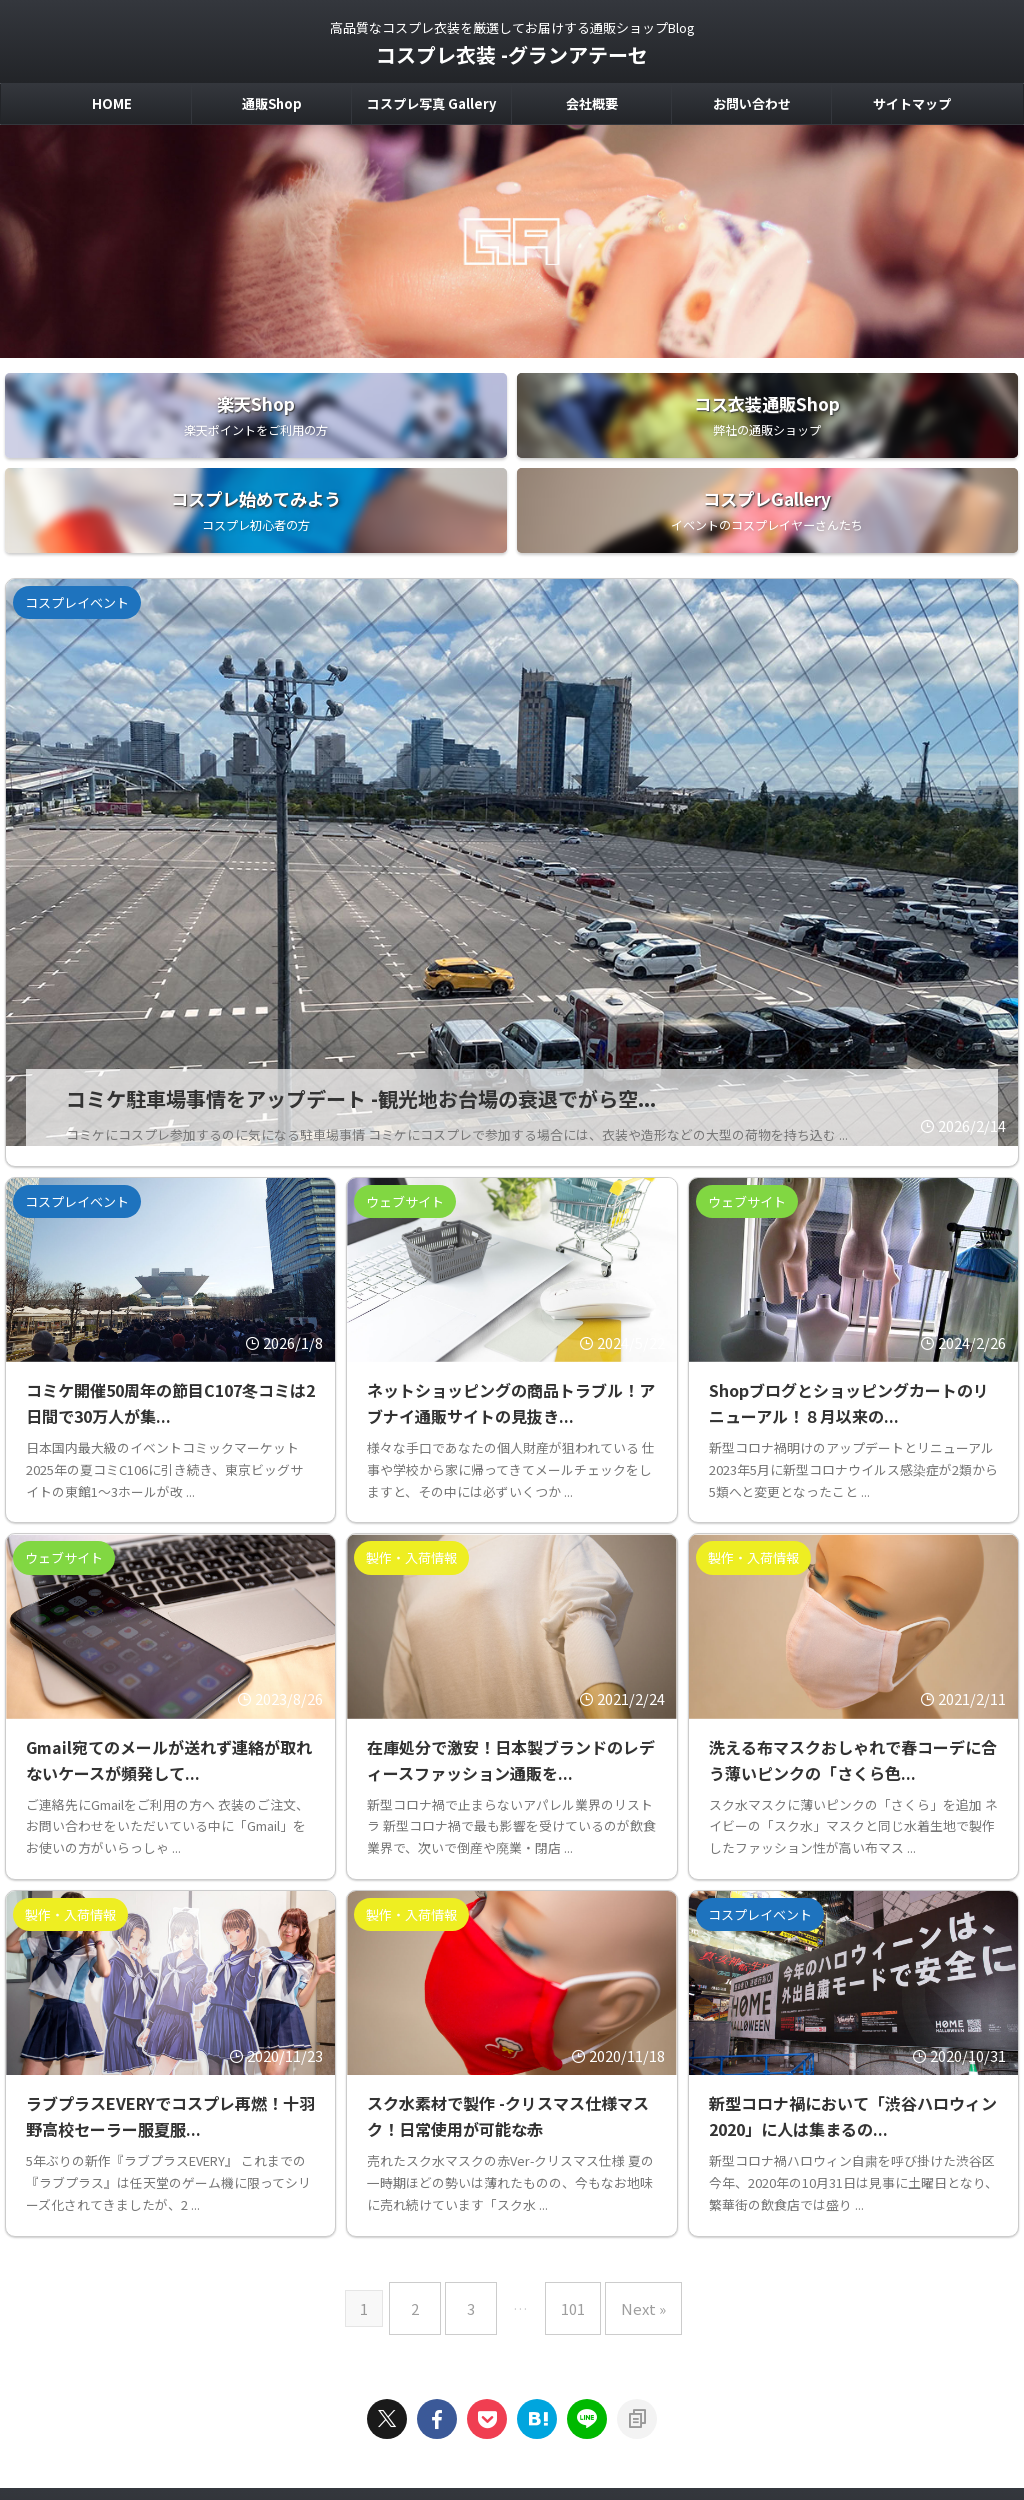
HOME (112, 103)
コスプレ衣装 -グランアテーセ (512, 54)
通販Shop (272, 103)
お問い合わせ (752, 103)
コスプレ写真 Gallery (431, 103)
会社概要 (592, 103)
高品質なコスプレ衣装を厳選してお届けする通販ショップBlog (512, 2406)
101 (568, 2206)
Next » (628, 2206)
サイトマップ (912, 103)
